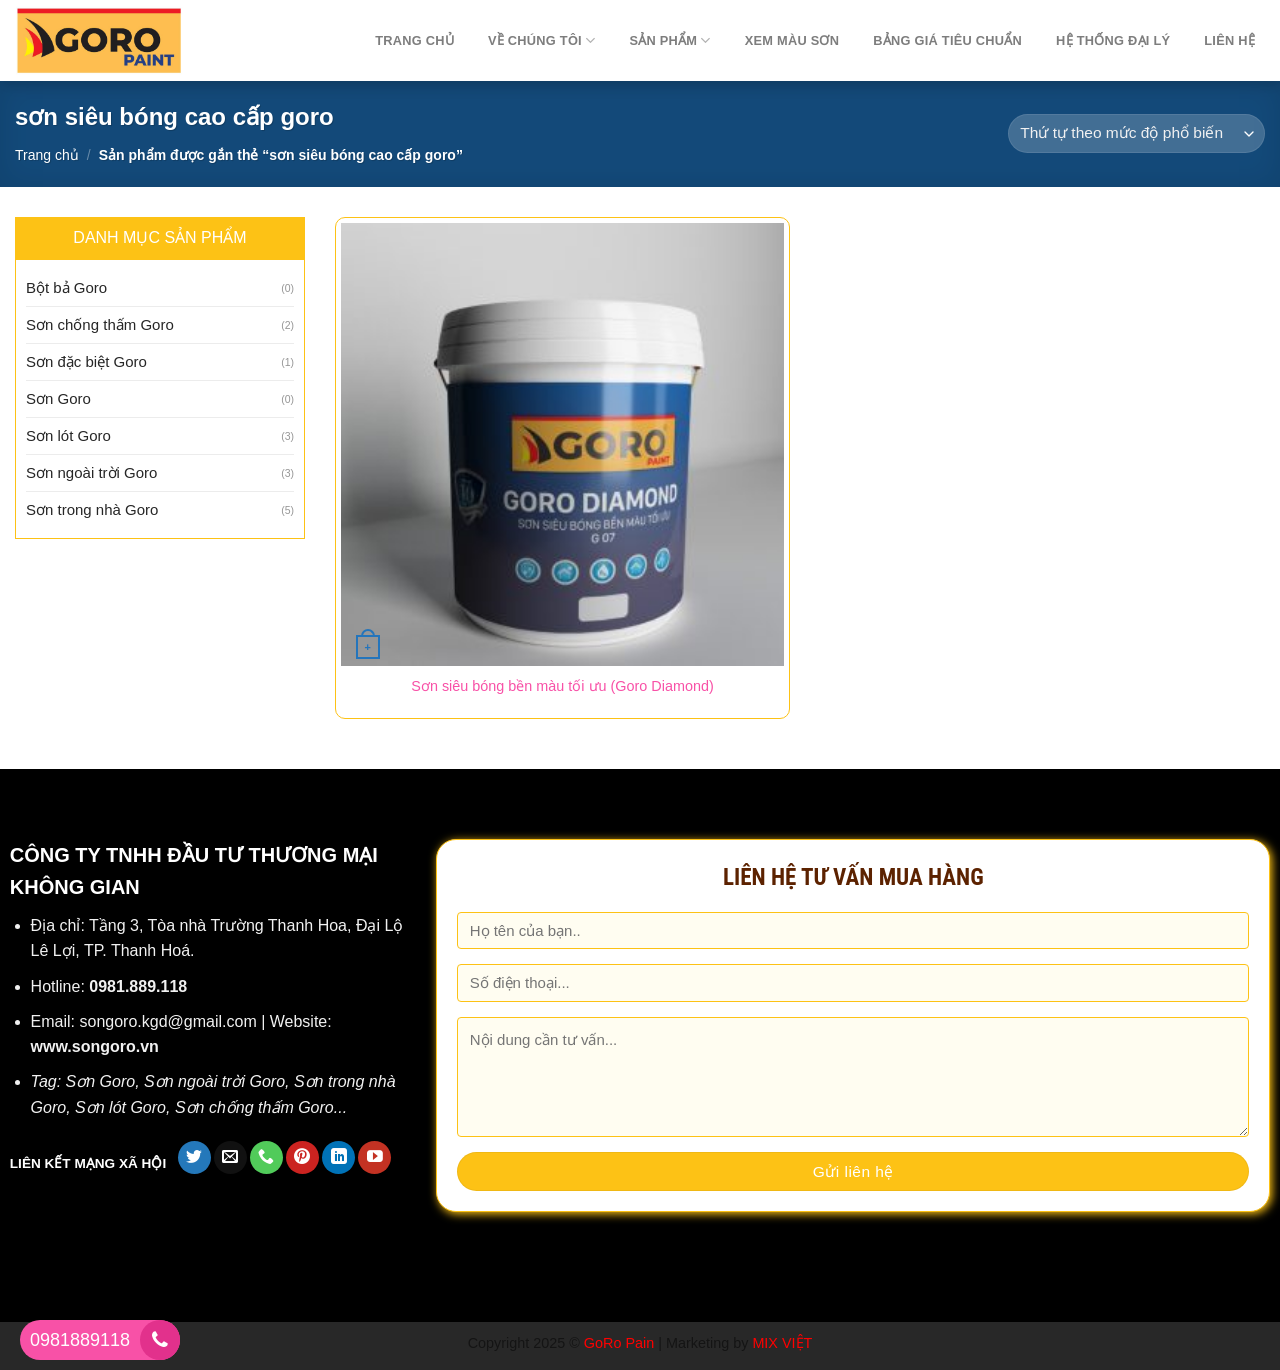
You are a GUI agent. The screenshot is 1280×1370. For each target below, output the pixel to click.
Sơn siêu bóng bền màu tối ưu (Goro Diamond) (562, 686)
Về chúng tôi (541, 40)
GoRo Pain (619, 1343)
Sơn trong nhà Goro (92, 509)
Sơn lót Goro (68, 435)
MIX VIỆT (782, 1343)
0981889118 (80, 1340)
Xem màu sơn (792, 40)
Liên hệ (1229, 40)
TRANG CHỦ (414, 40)
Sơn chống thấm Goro (100, 324)
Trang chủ (47, 155)
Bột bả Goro (66, 287)
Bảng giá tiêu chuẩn (947, 40)
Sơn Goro (58, 398)
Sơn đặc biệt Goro (86, 361)
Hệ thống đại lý (1113, 40)
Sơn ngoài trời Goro (91, 472)
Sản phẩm (669, 40)
